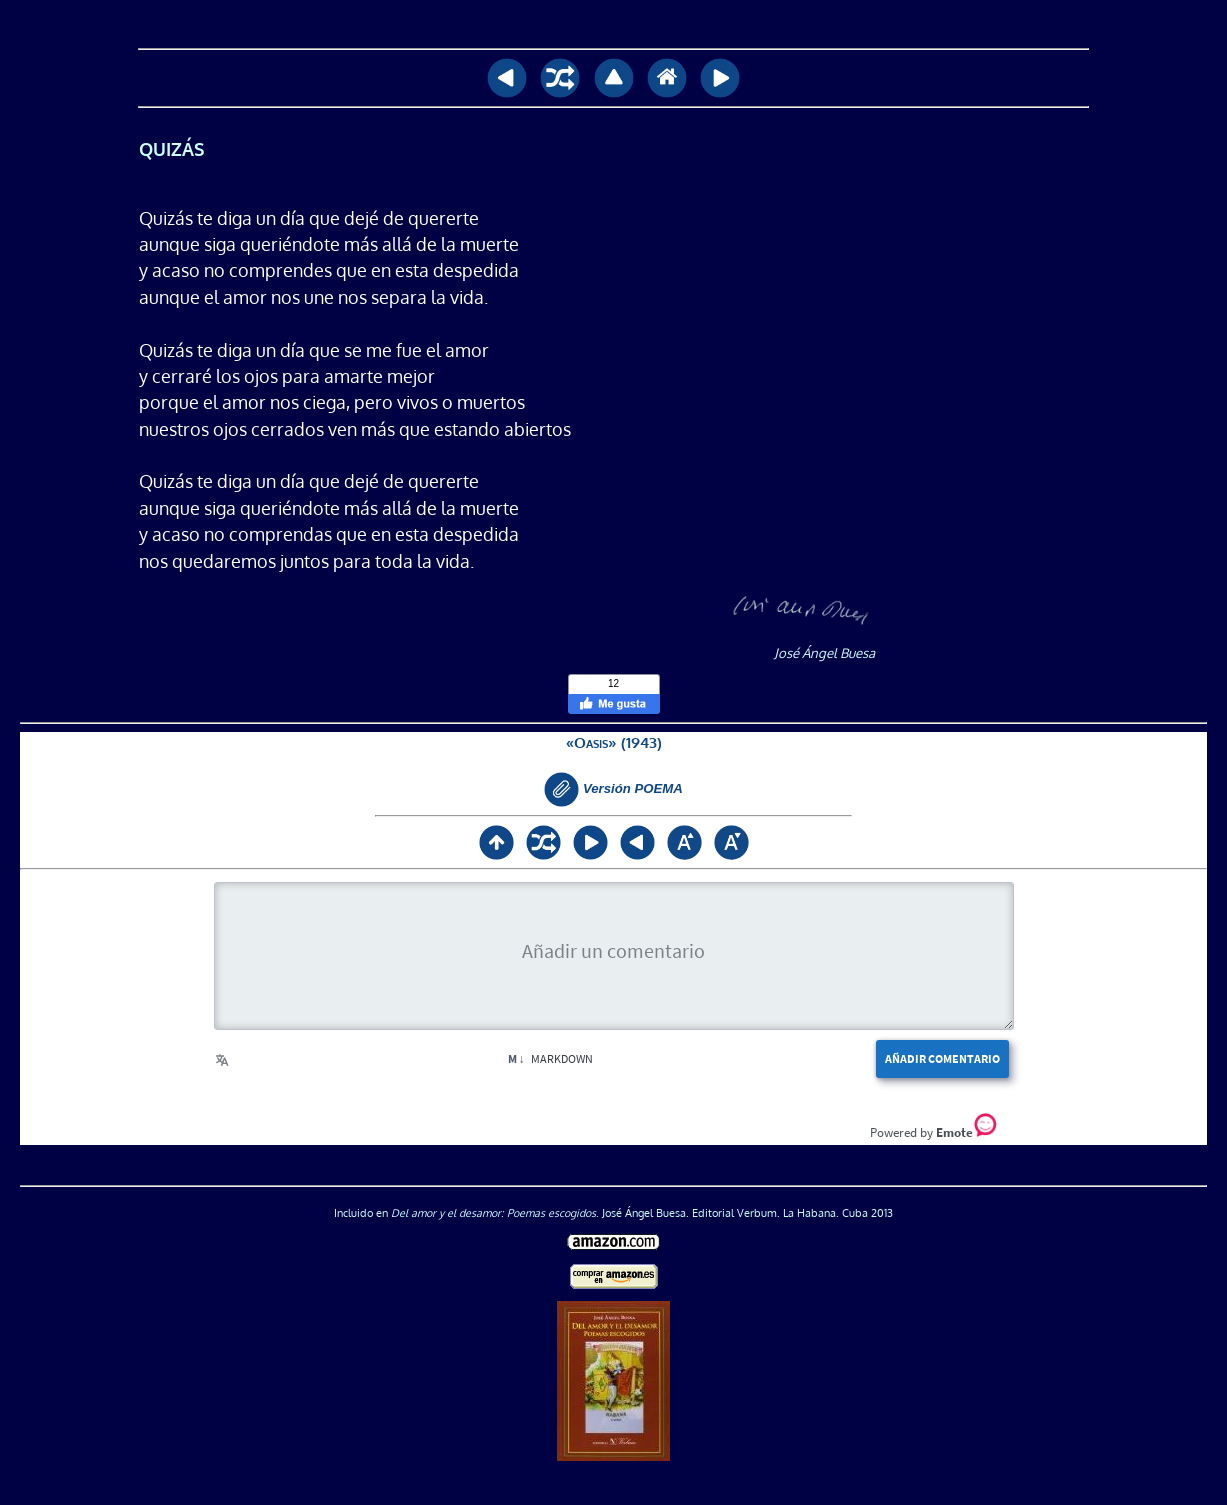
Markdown (550, 1058)
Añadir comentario (942, 1058)
